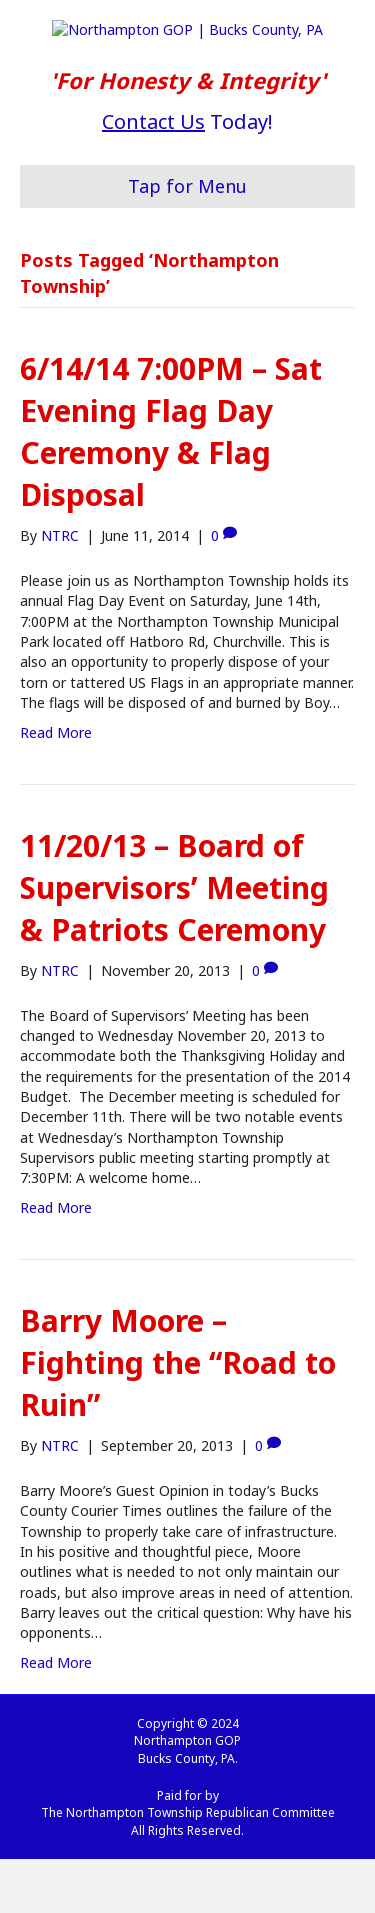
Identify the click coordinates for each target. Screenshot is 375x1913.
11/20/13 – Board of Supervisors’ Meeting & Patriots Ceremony (174, 941)
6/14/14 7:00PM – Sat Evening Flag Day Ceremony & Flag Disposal (171, 485)
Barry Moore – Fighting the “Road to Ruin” (178, 1416)
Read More (56, 786)
